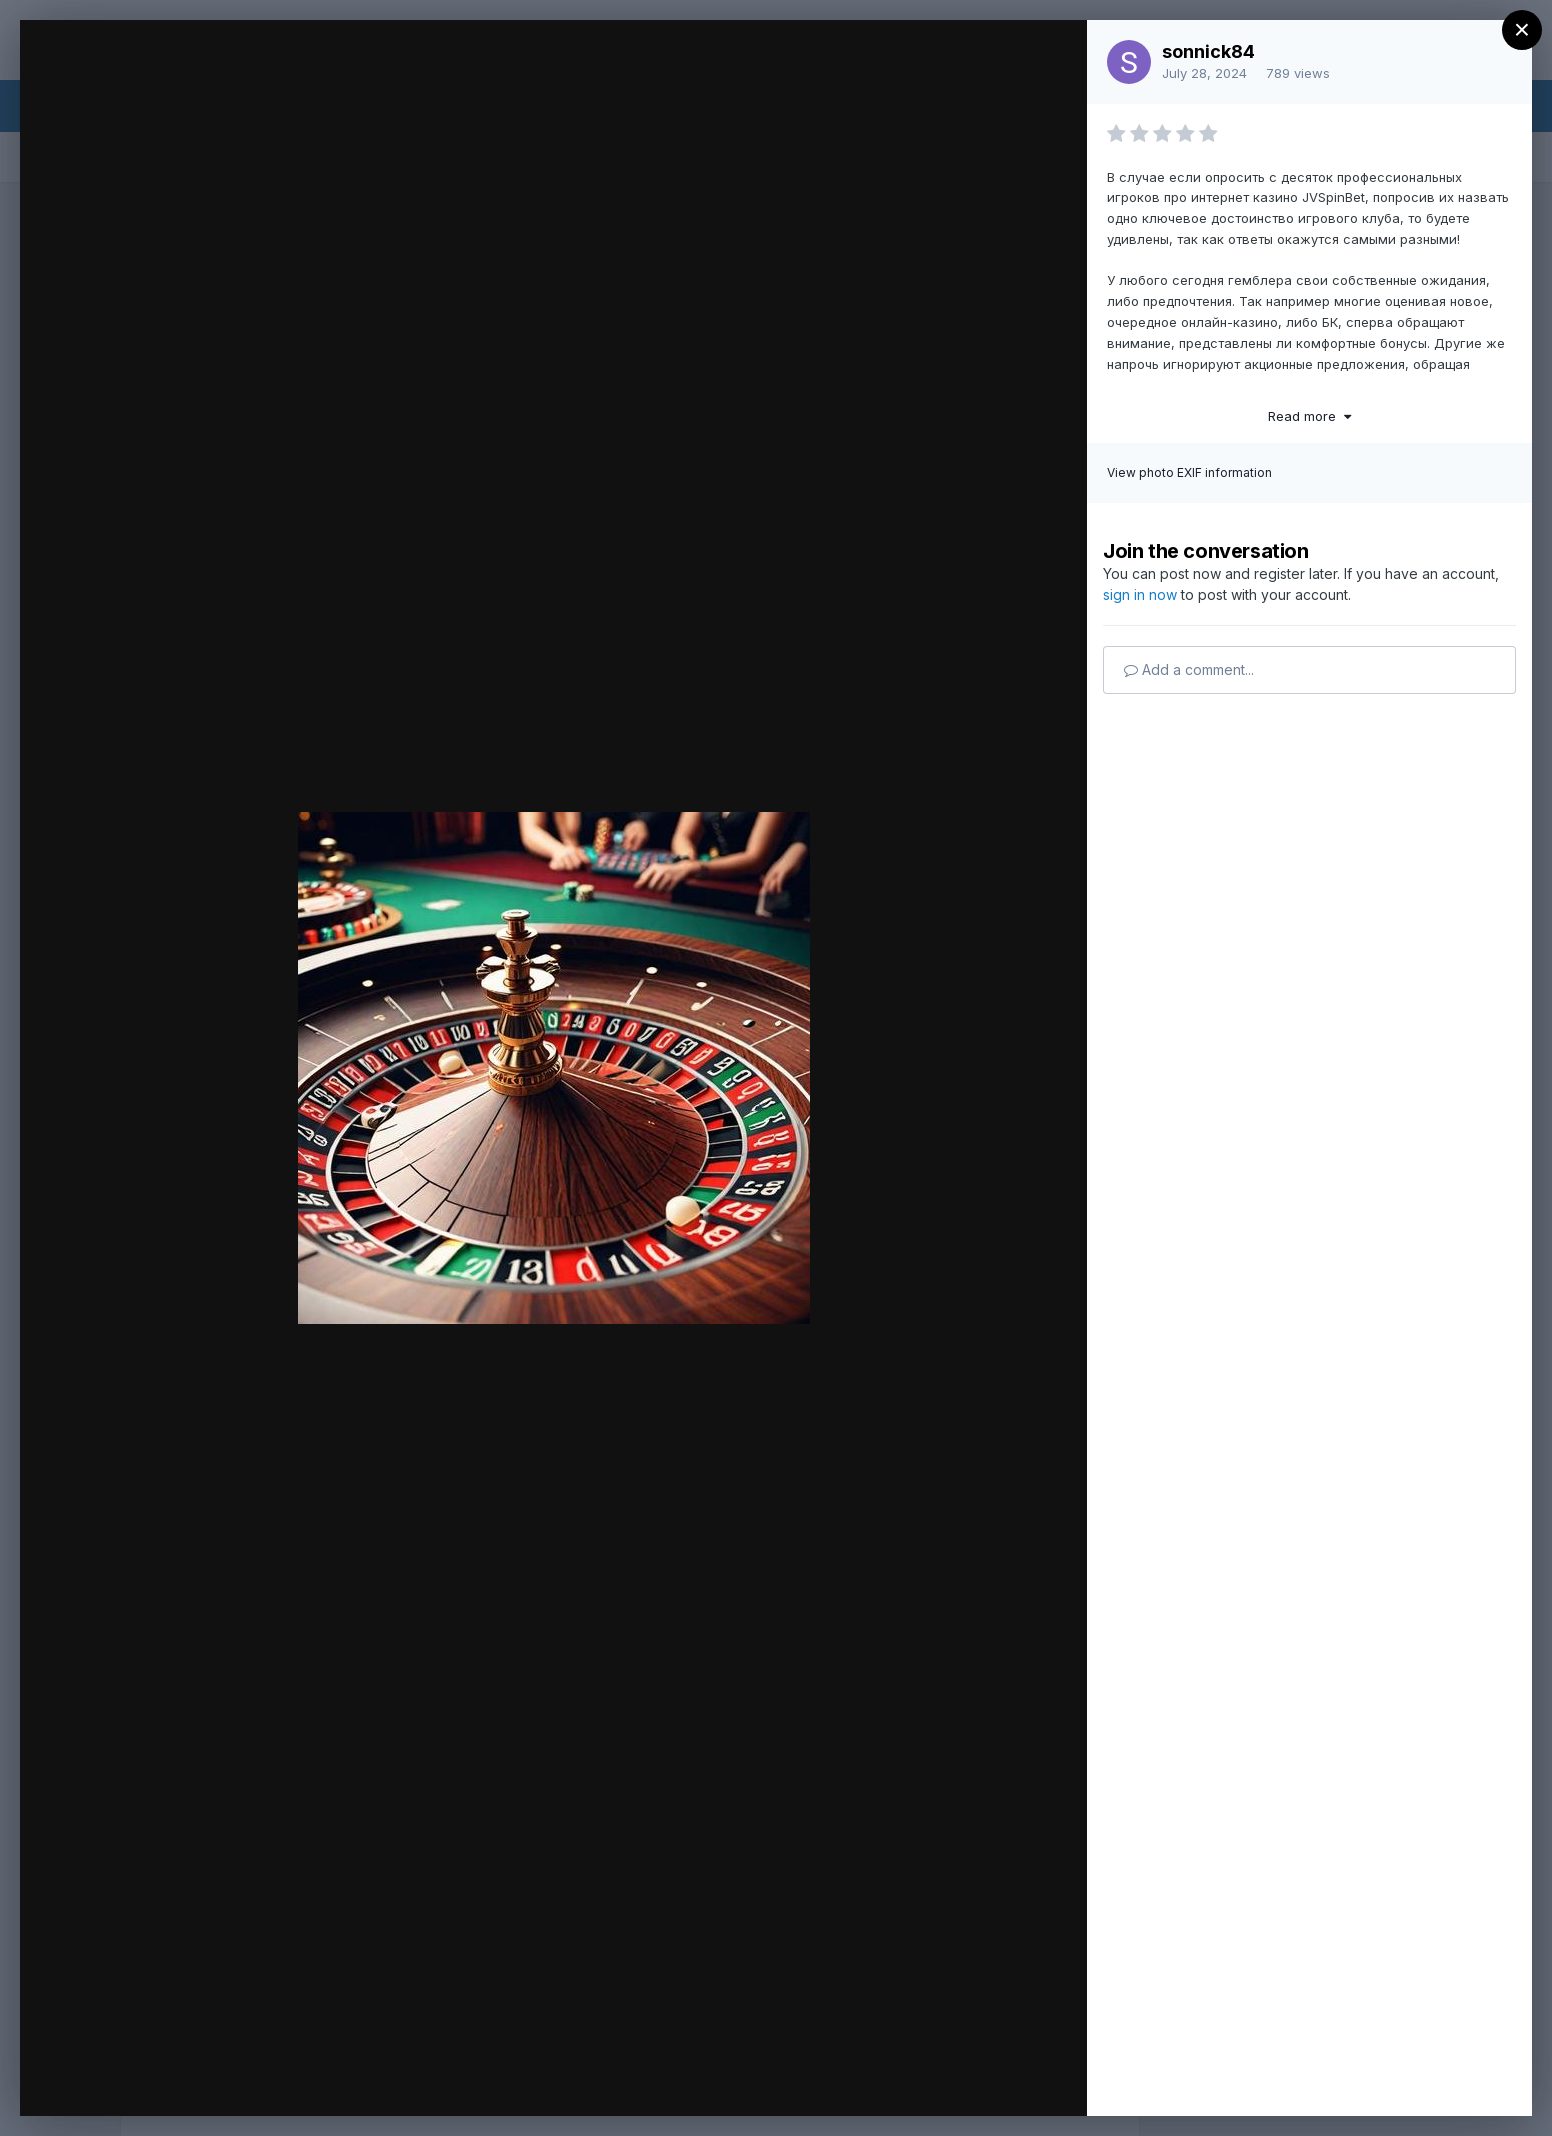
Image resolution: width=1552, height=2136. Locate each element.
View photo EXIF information (1189, 472)
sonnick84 (1208, 51)
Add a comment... (1189, 669)
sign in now (1140, 594)
